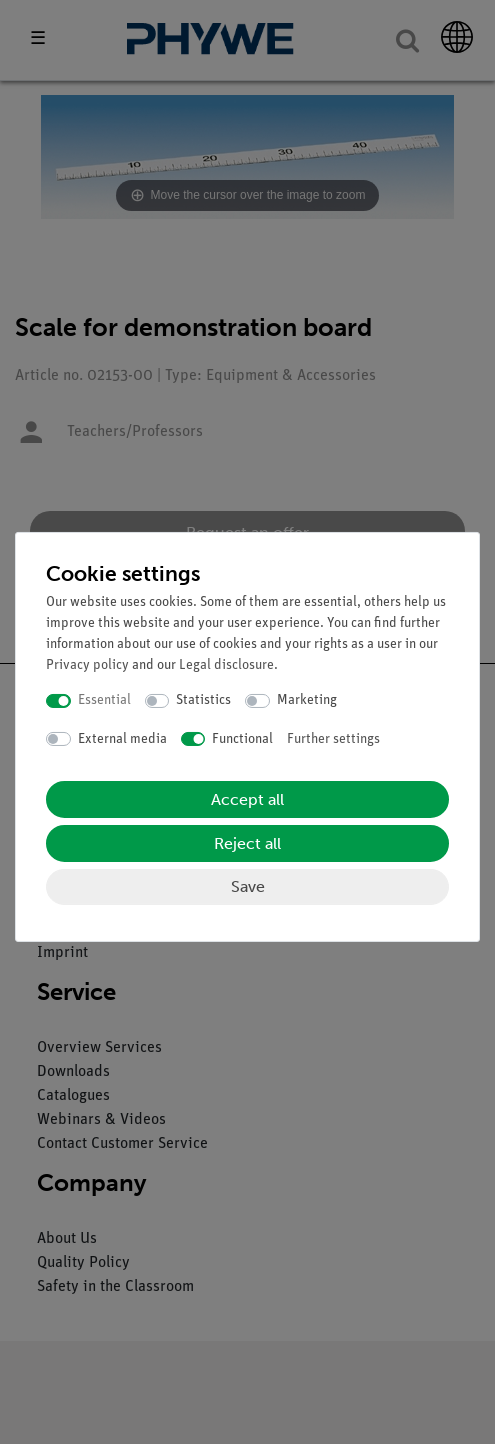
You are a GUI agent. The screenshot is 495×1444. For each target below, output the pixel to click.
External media (122, 739)
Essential (104, 700)
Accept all (247, 799)
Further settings (333, 739)
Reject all (247, 843)
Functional (242, 739)
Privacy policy (87, 665)
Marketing (307, 700)
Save (248, 886)
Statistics (203, 700)
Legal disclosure (226, 665)
